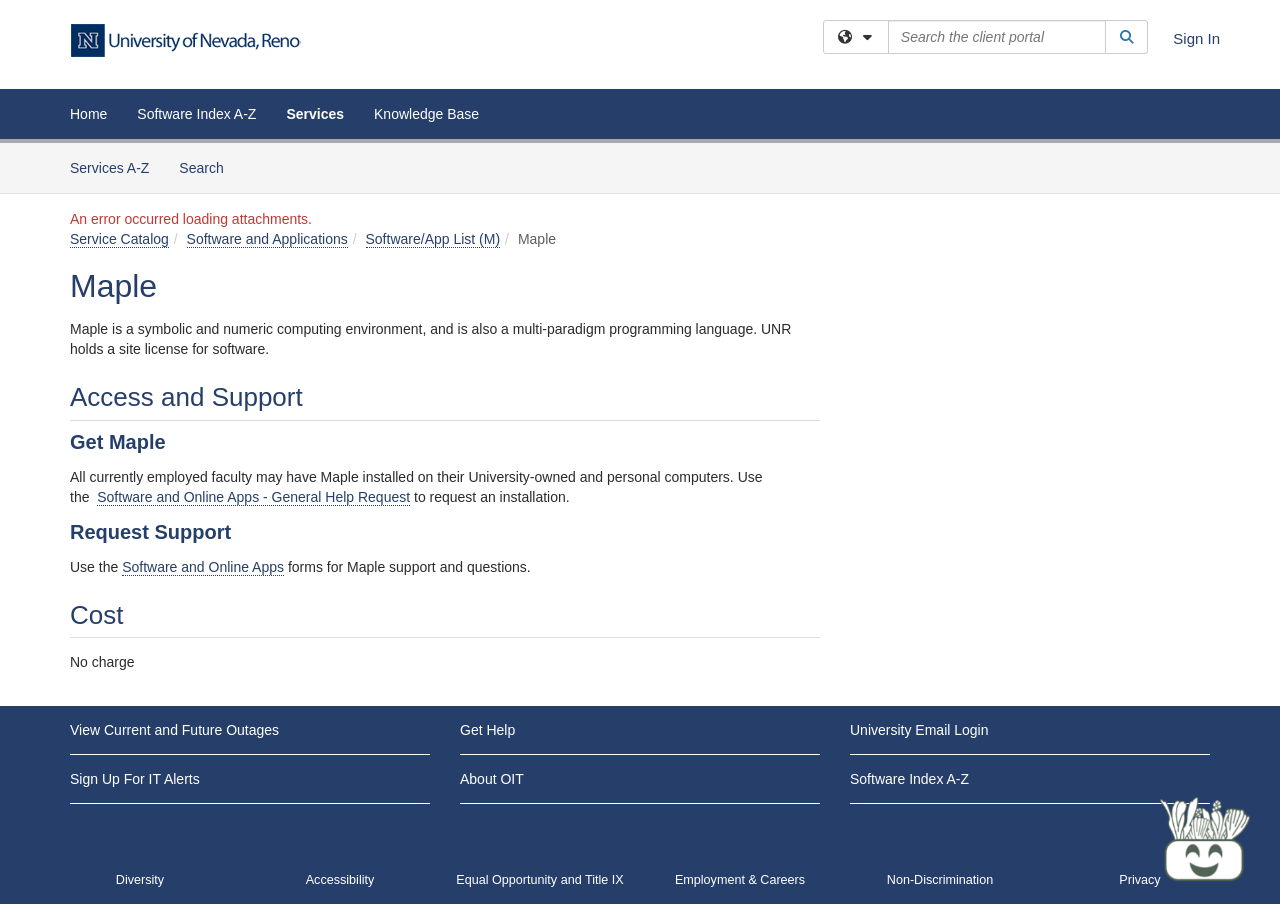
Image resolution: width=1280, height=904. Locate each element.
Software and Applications (267, 239)
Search (208, 166)
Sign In (1196, 38)
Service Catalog (119, 239)
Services (315, 114)
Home (88, 114)
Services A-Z (109, 168)
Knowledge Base (426, 114)
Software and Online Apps (203, 567)
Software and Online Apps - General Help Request (253, 497)
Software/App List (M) (433, 239)
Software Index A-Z (196, 114)
